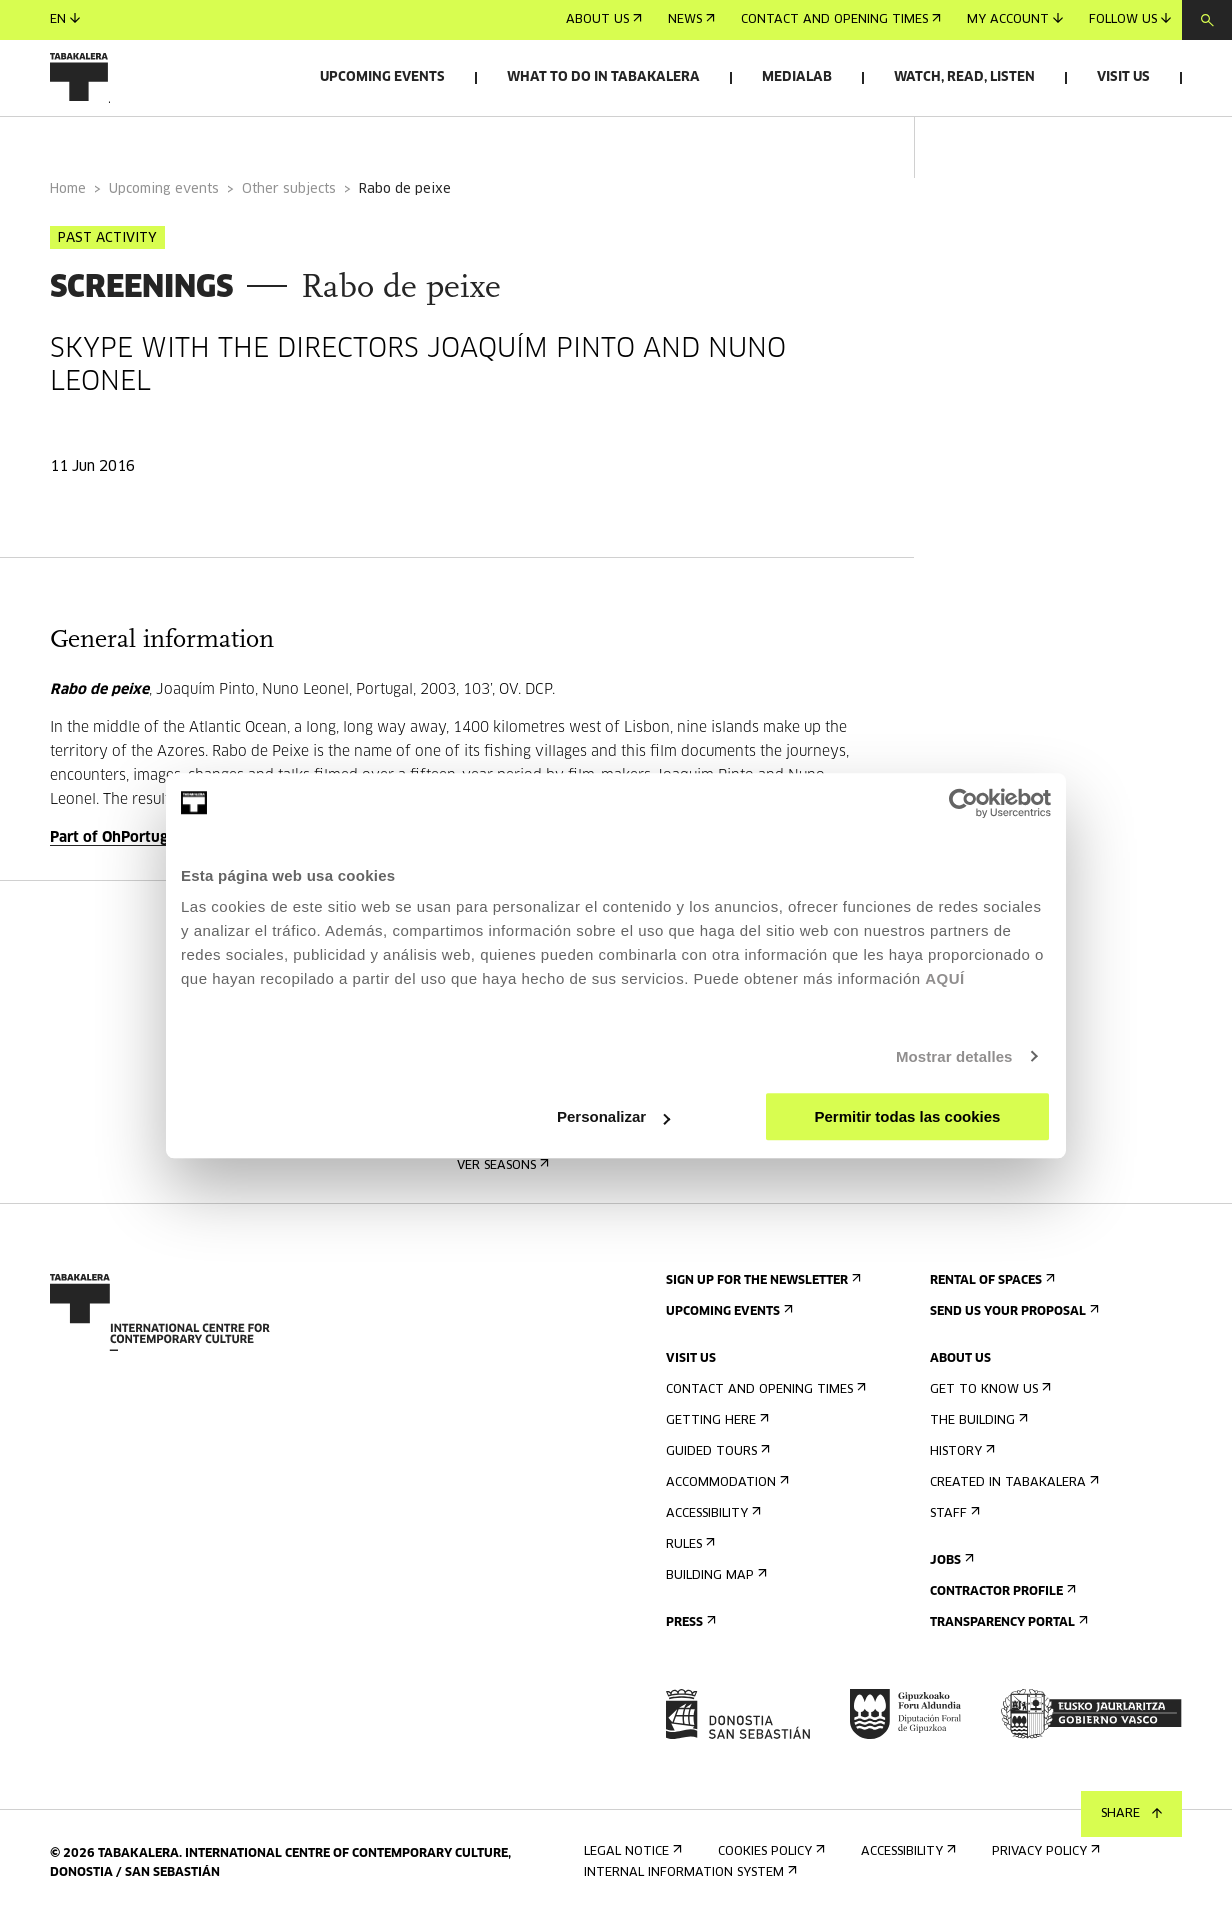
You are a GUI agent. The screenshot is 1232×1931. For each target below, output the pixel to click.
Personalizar (613, 1116)
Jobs (950, 1569)
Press (689, 1631)
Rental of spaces (990, 1289)
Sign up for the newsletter (761, 1289)
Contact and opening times (841, 20)
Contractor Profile (1001, 1600)
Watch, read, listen (964, 77)
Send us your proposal (1012, 1320)
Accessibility (711, 1522)
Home (68, 198)
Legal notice (631, 1860)
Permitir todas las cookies (907, 1116)
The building (977, 1429)
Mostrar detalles (954, 1056)
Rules (688, 1553)
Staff (953, 1522)
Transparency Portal (1007, 1631)
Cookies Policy (769, 1860)
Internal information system (688, 1881)
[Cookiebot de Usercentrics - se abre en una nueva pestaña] (963, 803)
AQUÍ (945, 978)
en (65, 19)
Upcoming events (382, 77)
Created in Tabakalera (1012, 1491)
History (960, 1460)
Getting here (715, 1429)
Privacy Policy (1044, 1860)
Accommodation (725, 1491)
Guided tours (716, 1460)
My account (1015, 19)
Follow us (1130, 19)
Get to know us (988, 1398)
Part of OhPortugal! (117, 847)
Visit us (1123, 77)
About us (604, 20)
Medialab (797, 77)
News (691, 20)
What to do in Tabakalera (603, 77)
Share (1131, 1814)
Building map (714, 1584)
